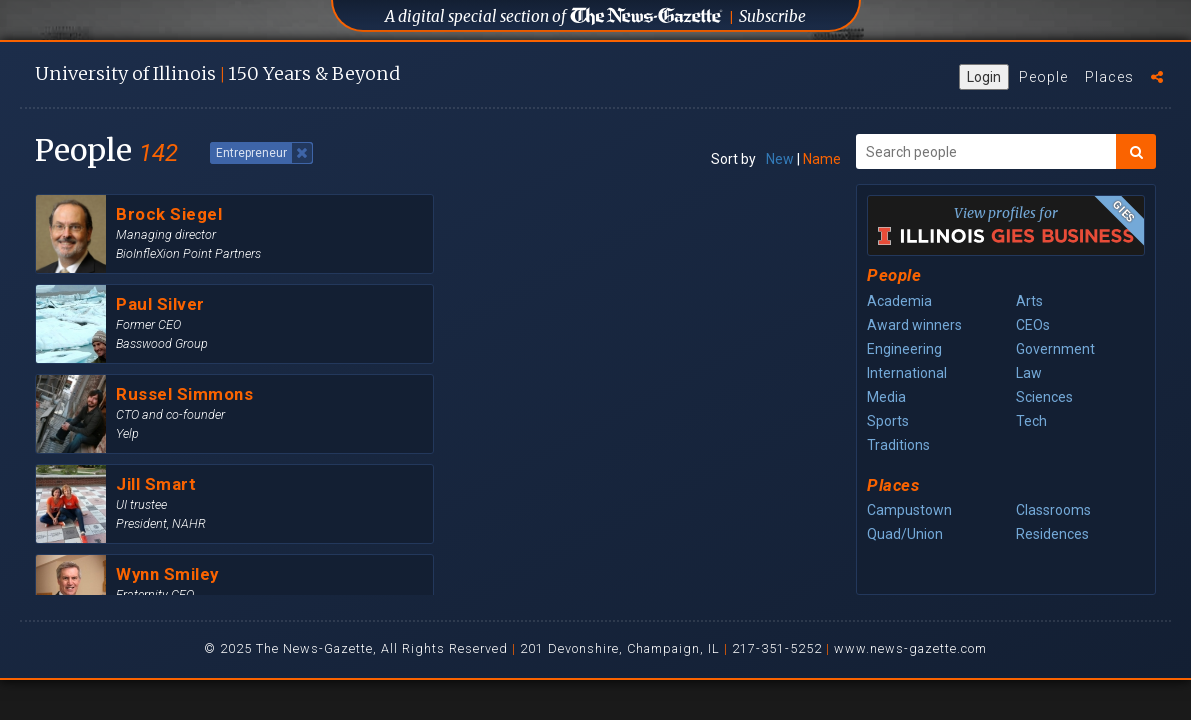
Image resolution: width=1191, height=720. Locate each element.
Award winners (914, 325)
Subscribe (772, 16)
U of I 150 (217, 73)
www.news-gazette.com (910, 648)
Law (1029, 373)
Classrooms (1053, 510)
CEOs (1033, 325)
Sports (888, 421)
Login (984, 77)
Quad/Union (905, 534)
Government (1055, 349)
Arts (1029, 301)
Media (886, 397)
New (780, 159)
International (907, 373)
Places (1109, 77)
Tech (1031, 421)
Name (822, 159)
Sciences (1044, 397)
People (1043, 77)
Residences (1052, 534)
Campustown (909, 510)
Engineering (904, 349)
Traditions (898, 445)
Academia (899, 301)
